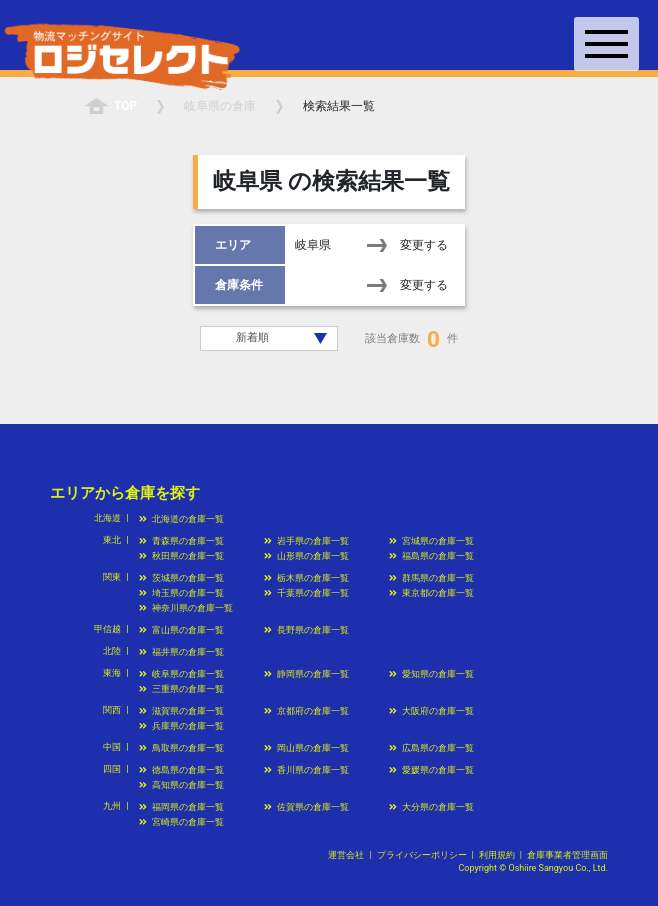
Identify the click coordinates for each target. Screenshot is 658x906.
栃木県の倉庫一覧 (306, 578)
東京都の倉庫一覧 (431, 593)
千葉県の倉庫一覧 (306, 593)
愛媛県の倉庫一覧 (431, 770)
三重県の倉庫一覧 (181, 689)
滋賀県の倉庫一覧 (181, 711)
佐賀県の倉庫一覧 (306, 807)
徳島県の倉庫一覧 (181, 770)
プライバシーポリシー (422, 855)
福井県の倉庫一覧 (181, 652)
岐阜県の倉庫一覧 (181, 674)
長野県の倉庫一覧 (306, 630)
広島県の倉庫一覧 (431, 748)
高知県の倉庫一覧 (181, 785)
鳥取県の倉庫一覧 (181, 748)
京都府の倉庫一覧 (306, 711)
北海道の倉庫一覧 (181, 519)
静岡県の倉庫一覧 (306, 674)
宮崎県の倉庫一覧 (181, 822)
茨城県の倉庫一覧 (181, 578)
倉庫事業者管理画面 (567, 855)
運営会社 (346, 855)
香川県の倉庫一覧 (306, 770)
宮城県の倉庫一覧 (431, 541)
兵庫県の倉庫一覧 (181, 726)
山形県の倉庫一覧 (306, 556)
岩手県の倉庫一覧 (306, 541)
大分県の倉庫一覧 (431, 807)
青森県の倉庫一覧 (181, 541)
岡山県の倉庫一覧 (306, 748)
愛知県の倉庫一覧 (431, 674)
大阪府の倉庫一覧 (431, 711)
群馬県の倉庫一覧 (431, 578)
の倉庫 (220, 106)
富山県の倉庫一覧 (181, 630)
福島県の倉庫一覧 (431, 556)
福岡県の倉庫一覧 (181, 807)
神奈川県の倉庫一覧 (186, 608)
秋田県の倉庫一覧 (181, 556)
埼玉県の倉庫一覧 (181, 593)
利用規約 (497, 855)
